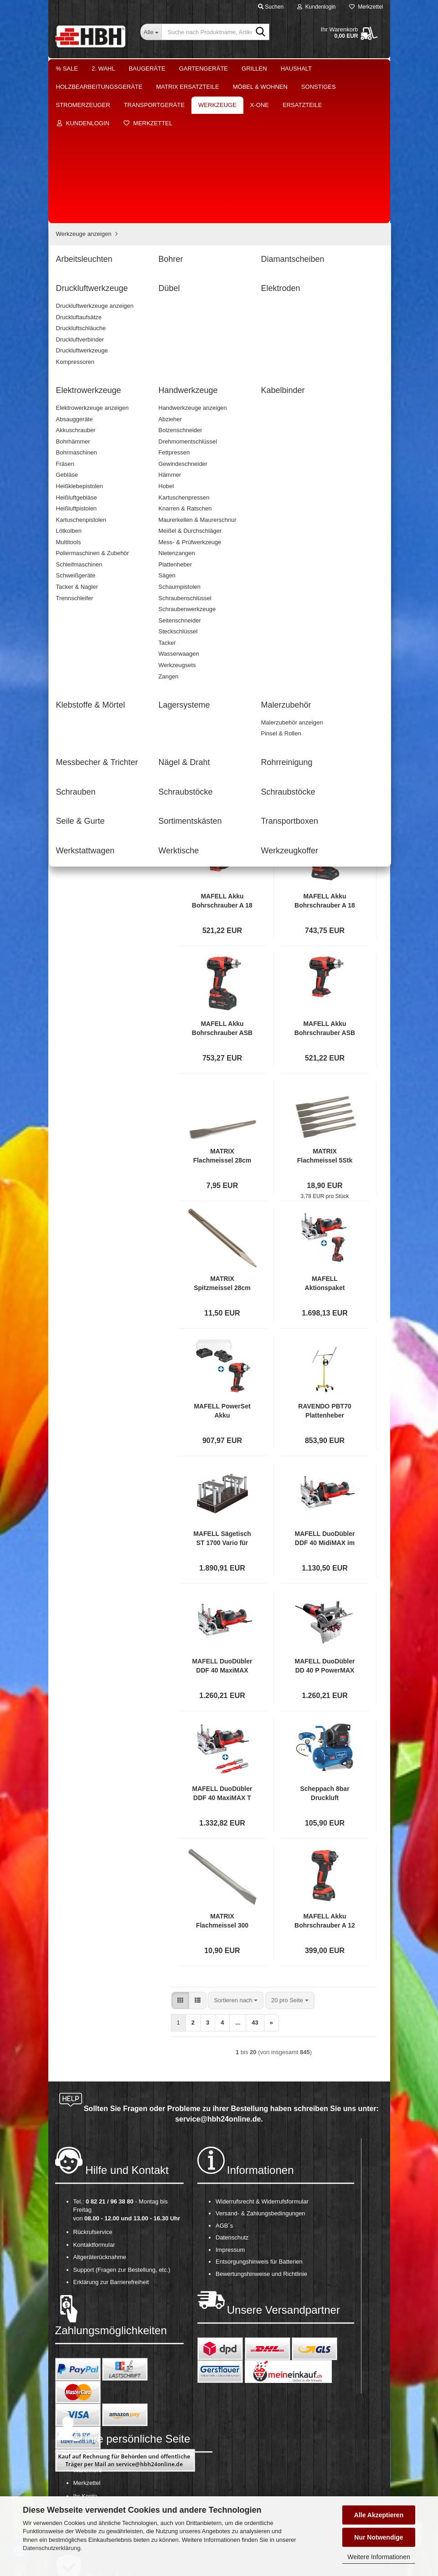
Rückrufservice (93, 2086)
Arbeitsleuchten (89, 337)
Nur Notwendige (378, 2537)
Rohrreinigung (88, 519)
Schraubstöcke (88, 545)
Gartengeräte (203, 68)
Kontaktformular (94, 2099)
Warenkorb (87, 2324)
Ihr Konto (85, 2350)
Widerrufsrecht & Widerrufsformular (262, 2055)
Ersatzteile (76, 670)
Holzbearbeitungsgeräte (93, 201)
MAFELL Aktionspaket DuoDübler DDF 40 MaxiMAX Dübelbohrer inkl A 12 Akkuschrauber (324, 1138)
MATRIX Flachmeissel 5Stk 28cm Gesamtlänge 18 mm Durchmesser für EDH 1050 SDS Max (324, 1010)
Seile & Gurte (86, 571)
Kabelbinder (85, 441)
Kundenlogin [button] (316, 7)
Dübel (77, 389)
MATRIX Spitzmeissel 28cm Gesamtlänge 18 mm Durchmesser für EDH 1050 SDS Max (222, 1138)
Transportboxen (90, 597)
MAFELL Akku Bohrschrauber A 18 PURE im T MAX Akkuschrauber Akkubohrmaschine (222, 755)
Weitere (338, 68)
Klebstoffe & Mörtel (94, 454)
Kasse (81, 2362)
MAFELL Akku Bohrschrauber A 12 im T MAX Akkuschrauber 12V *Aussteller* (324, 1775)
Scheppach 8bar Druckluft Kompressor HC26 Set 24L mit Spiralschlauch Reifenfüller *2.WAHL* (324, 1648)
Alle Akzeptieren (378, 2515)
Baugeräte (147, 68)
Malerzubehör (87, 480)
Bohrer (78, 350)
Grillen (254, 68)
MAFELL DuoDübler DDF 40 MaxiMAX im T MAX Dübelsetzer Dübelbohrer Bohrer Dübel (222, 1520)
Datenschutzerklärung (51, 2548)
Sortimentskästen (92, 585)
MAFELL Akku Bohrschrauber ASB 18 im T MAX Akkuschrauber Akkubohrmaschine (222, 883)
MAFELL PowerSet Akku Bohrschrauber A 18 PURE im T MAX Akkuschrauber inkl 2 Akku (222, 1265)
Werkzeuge (77, 309)
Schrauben (83, 532)
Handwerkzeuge (90, 428)
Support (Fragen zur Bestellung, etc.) (121, 2124)
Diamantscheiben (92, 363)
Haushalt (296, 68)
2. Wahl (103, 68)
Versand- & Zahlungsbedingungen (260, 2067)
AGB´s (224, 2079)
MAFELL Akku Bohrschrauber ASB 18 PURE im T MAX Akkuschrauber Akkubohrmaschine (324, 883)
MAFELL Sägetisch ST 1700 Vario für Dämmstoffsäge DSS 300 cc (222, 1393)
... (237, 530)
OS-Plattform (90, 2375)
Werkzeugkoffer (90, 636)
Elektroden (83, 402)
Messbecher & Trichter (99, 493)
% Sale (67, 68)
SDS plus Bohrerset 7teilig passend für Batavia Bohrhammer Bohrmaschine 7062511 (222, 628)
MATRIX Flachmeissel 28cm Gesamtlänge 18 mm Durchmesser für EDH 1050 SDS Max (222, 1010)
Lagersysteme (88, 467)
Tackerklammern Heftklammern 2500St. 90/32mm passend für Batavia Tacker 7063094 (324, 628)
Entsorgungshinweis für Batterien (259, 2115)
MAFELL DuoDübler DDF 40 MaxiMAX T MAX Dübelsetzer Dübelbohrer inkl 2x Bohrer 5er (222, 1648)
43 (255, 530)
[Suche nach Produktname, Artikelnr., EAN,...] (150, 32)
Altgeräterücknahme (99, 2111)
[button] (180, 509)
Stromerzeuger (82, 273)
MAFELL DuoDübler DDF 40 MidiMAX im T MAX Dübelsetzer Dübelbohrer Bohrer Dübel (324, 1393)
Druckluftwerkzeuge (95, 376)
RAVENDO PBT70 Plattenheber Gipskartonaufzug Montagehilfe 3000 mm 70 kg (324, 1265)
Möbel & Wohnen (85, 237)
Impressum (230, 2104)
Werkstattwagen (90, 610)
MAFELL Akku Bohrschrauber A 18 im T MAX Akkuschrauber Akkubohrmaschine (324, 755)
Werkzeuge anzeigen (97, 324)
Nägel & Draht (88, 506)
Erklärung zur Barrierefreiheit (111, 2136)
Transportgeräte (83, 291)
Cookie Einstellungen (101, 2387)
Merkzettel (366, 7)
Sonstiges (75, 255)
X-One (71, 652)
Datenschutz (232, 2091)
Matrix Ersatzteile (85, 219)
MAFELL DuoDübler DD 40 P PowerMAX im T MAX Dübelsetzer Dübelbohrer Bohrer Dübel (324, 1520)
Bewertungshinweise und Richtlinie (261, 2128)
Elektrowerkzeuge (92, 415)
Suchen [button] (270, 7)
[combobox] (235, 509)
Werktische (83, 623)
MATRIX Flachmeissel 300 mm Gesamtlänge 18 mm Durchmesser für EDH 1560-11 (222, 1775)
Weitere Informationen (378, 2557)
